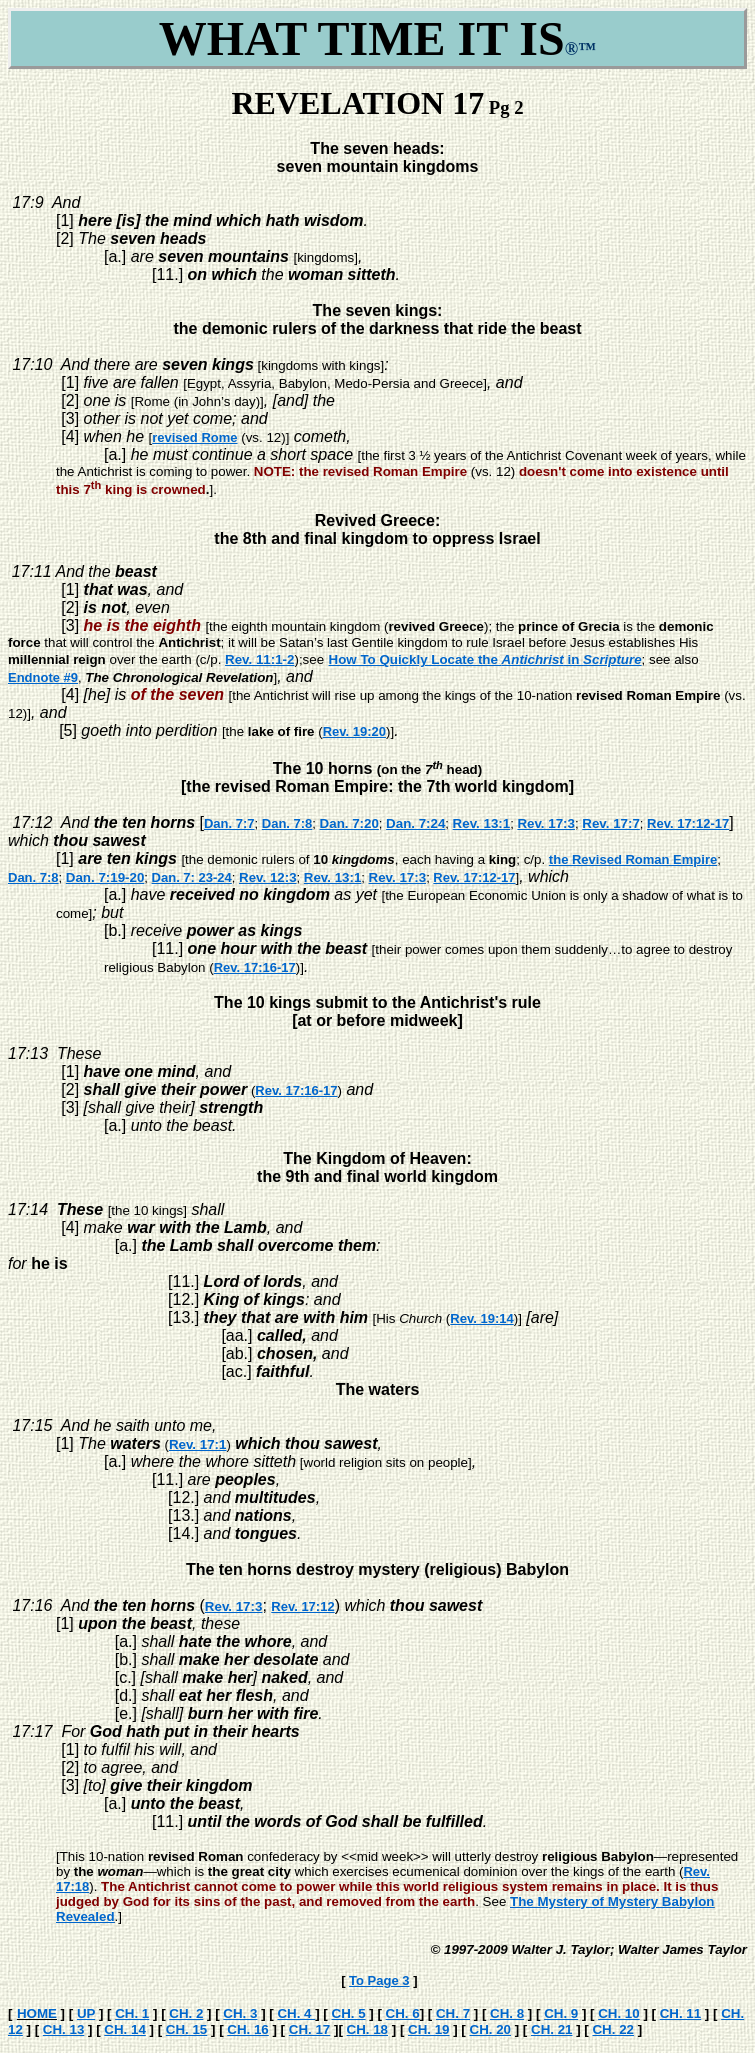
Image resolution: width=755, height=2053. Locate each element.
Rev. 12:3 (268, 877)
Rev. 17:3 (546, 823)
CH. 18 (367, 2029)
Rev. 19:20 (354, 731)
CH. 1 (132, 2013)
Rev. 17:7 (611, 823)
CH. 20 (490, 2029)
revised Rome (194, 437)
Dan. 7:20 (349, 823)
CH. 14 (124, 2029)
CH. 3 (240, 2013)
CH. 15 (186, 2029)
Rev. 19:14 (481, 1318)
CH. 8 (507, 2013)
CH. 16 (247, 2029)
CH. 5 (349, 2013)
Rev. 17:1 (198, 1444)
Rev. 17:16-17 (255, 967)
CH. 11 (680, 2013)
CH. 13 (63, 2029)
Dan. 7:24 (415, 823)
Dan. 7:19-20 (105, 877)
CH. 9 (561, 2013)
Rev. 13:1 (482, 823)
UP (86, 2013)
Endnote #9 (43, 677)
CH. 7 (453, 2013)
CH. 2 (186, 2013)
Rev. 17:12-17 (688, 823)
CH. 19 (428, 2029)
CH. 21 (551, 2029)
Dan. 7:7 (229, 823)
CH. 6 (403, 2013)
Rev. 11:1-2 (259, 659)
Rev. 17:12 (302, 1606)
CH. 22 (612, 2029)
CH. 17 (309, 2029)
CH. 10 (618, 2013)
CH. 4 (296, 2013)
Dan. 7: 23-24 (192, 877)
